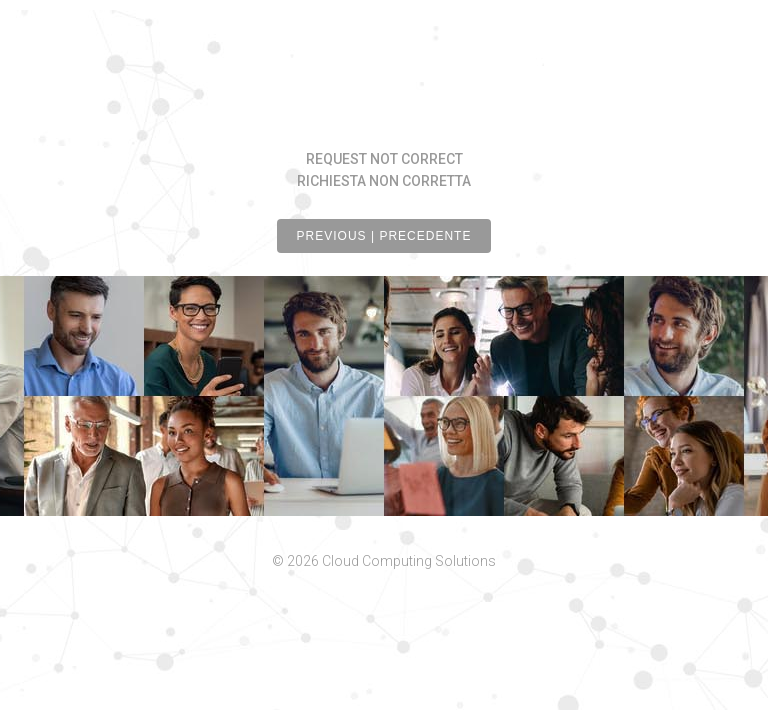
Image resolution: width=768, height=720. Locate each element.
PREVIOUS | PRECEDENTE (384, 236)
